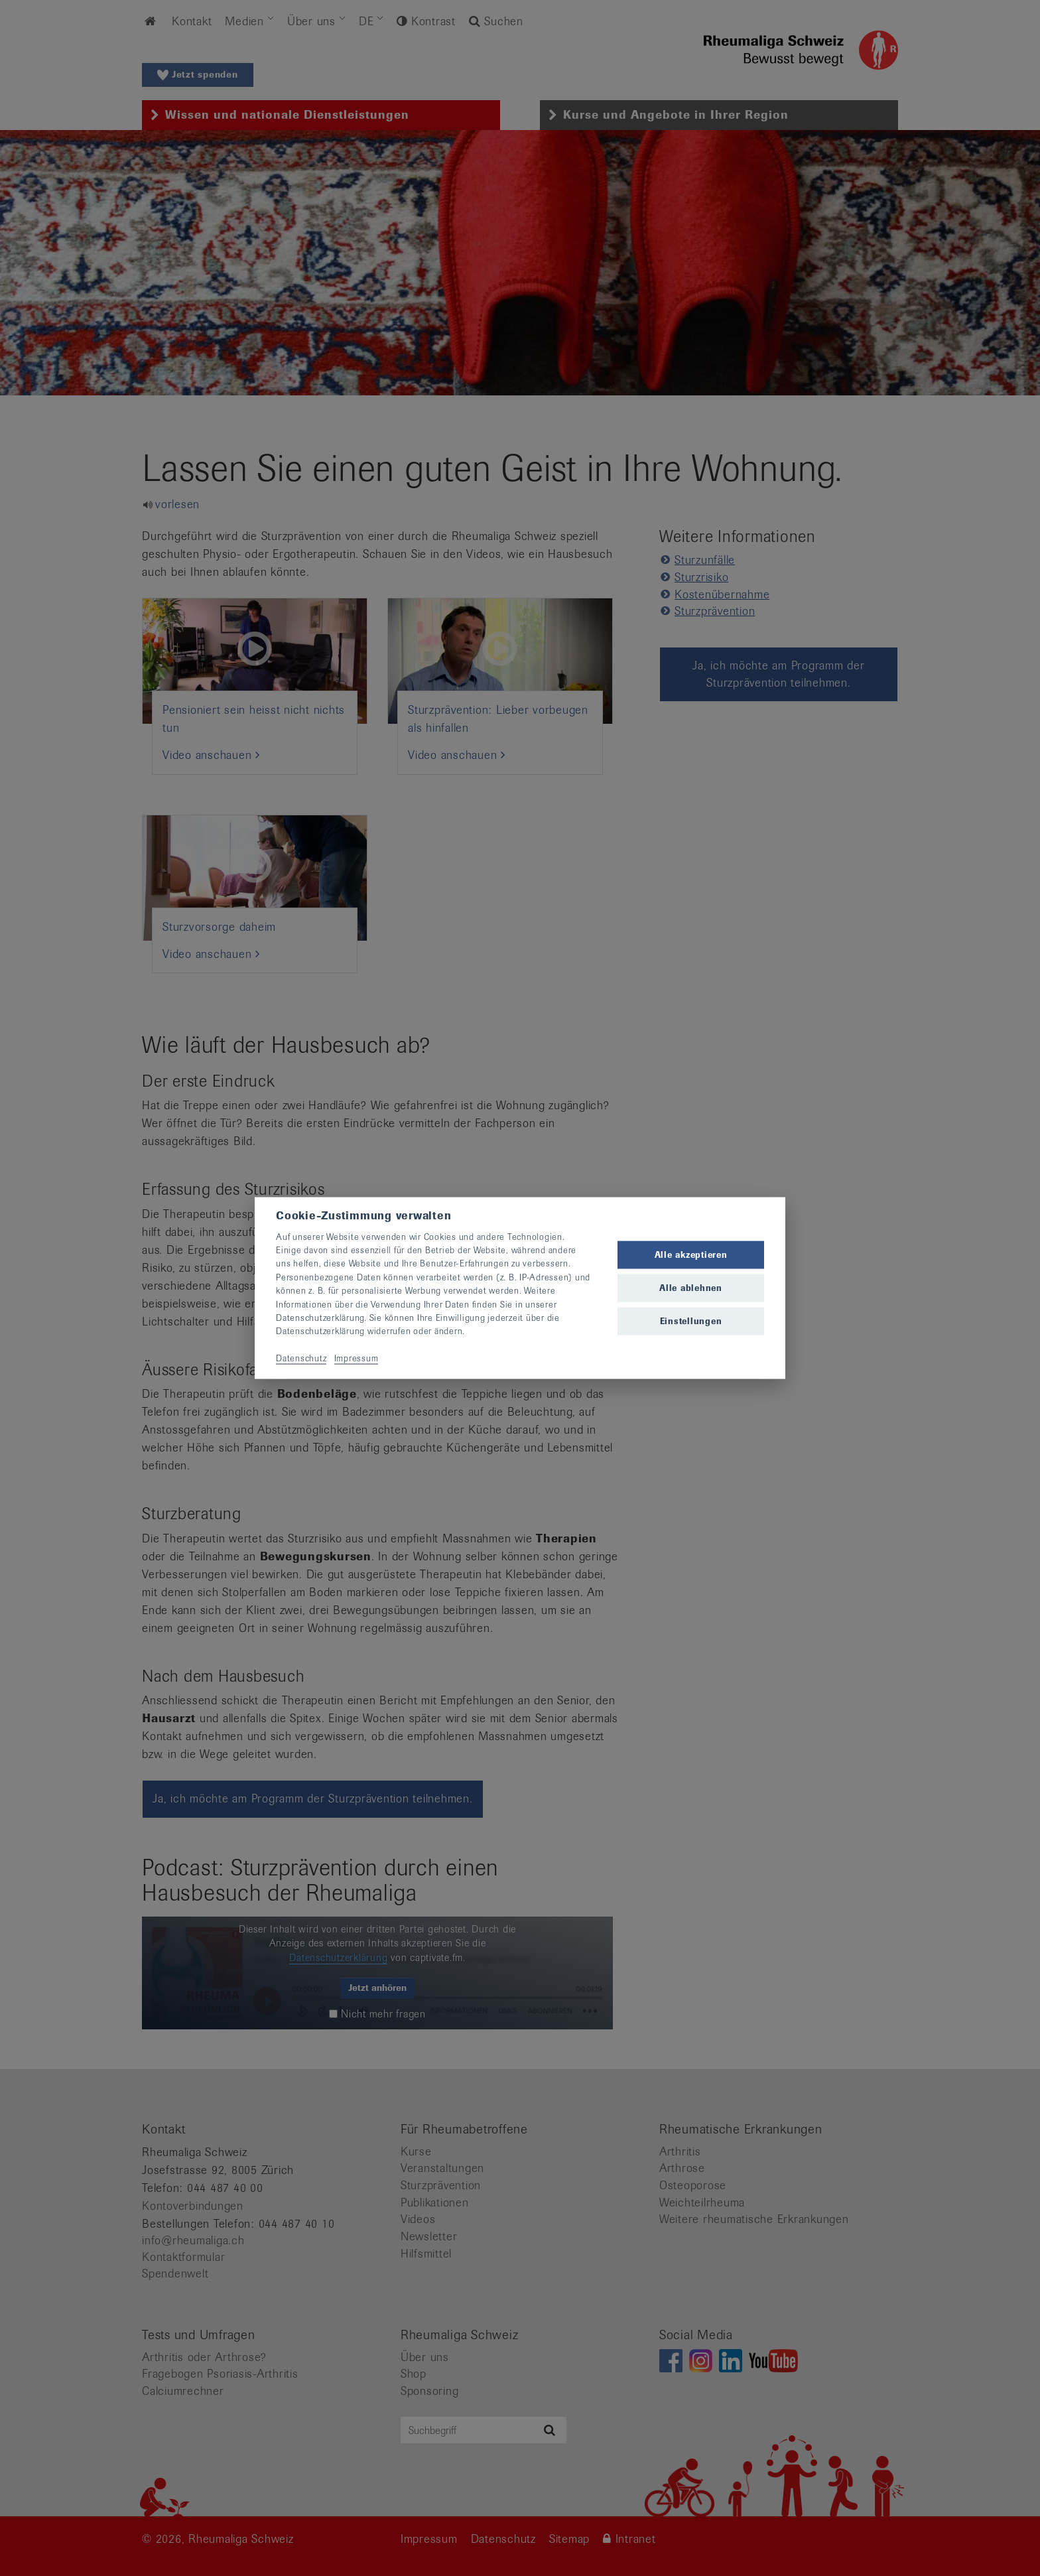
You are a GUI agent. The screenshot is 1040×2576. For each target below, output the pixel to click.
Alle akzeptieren (691, 1254)
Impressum (356, 1358)
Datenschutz (301, 1358)
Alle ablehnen (690, 1288)
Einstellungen (691, 1321)
